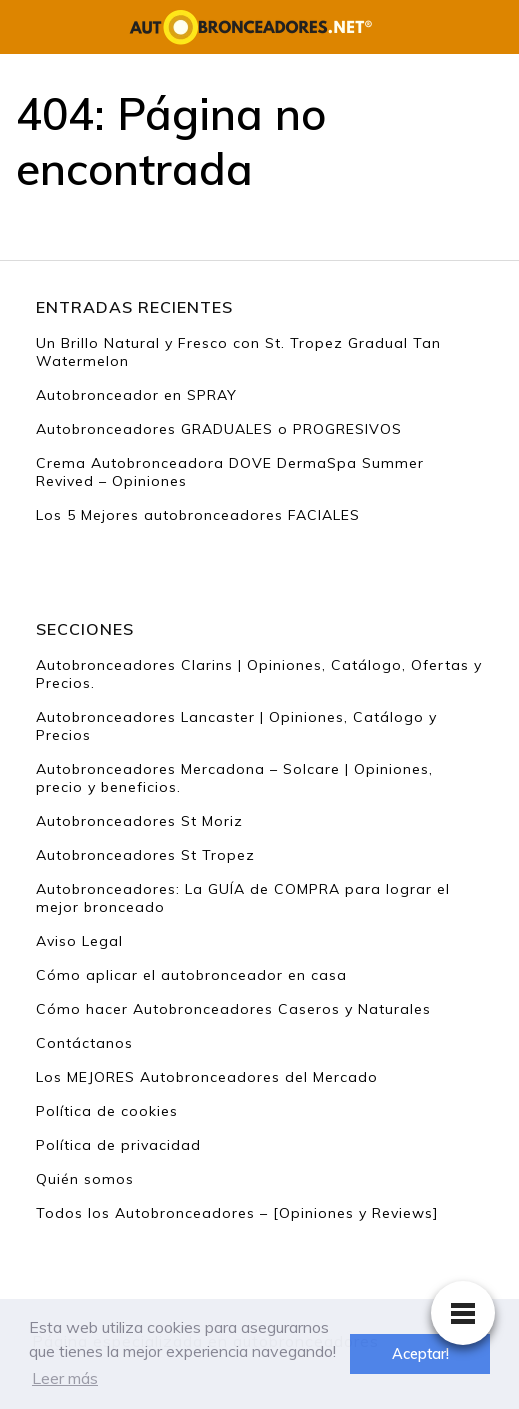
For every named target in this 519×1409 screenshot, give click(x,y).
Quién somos (85, 1179)
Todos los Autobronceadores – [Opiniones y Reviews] (237, 1213)
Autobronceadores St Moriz (139, 821)
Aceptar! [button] (420, 1354)
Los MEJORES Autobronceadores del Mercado (207, 1077)
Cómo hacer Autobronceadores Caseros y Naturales (233, 1009)
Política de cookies (107, 1111)
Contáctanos (84, 1043)
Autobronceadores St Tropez (145, 855)
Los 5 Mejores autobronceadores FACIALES (198, 515)
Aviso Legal (79, 941)
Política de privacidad (118, 1145)
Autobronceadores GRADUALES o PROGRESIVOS (219, 429)
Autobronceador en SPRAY (136, 395)
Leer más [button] (65, 1378)
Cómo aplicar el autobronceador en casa (191, 975)
